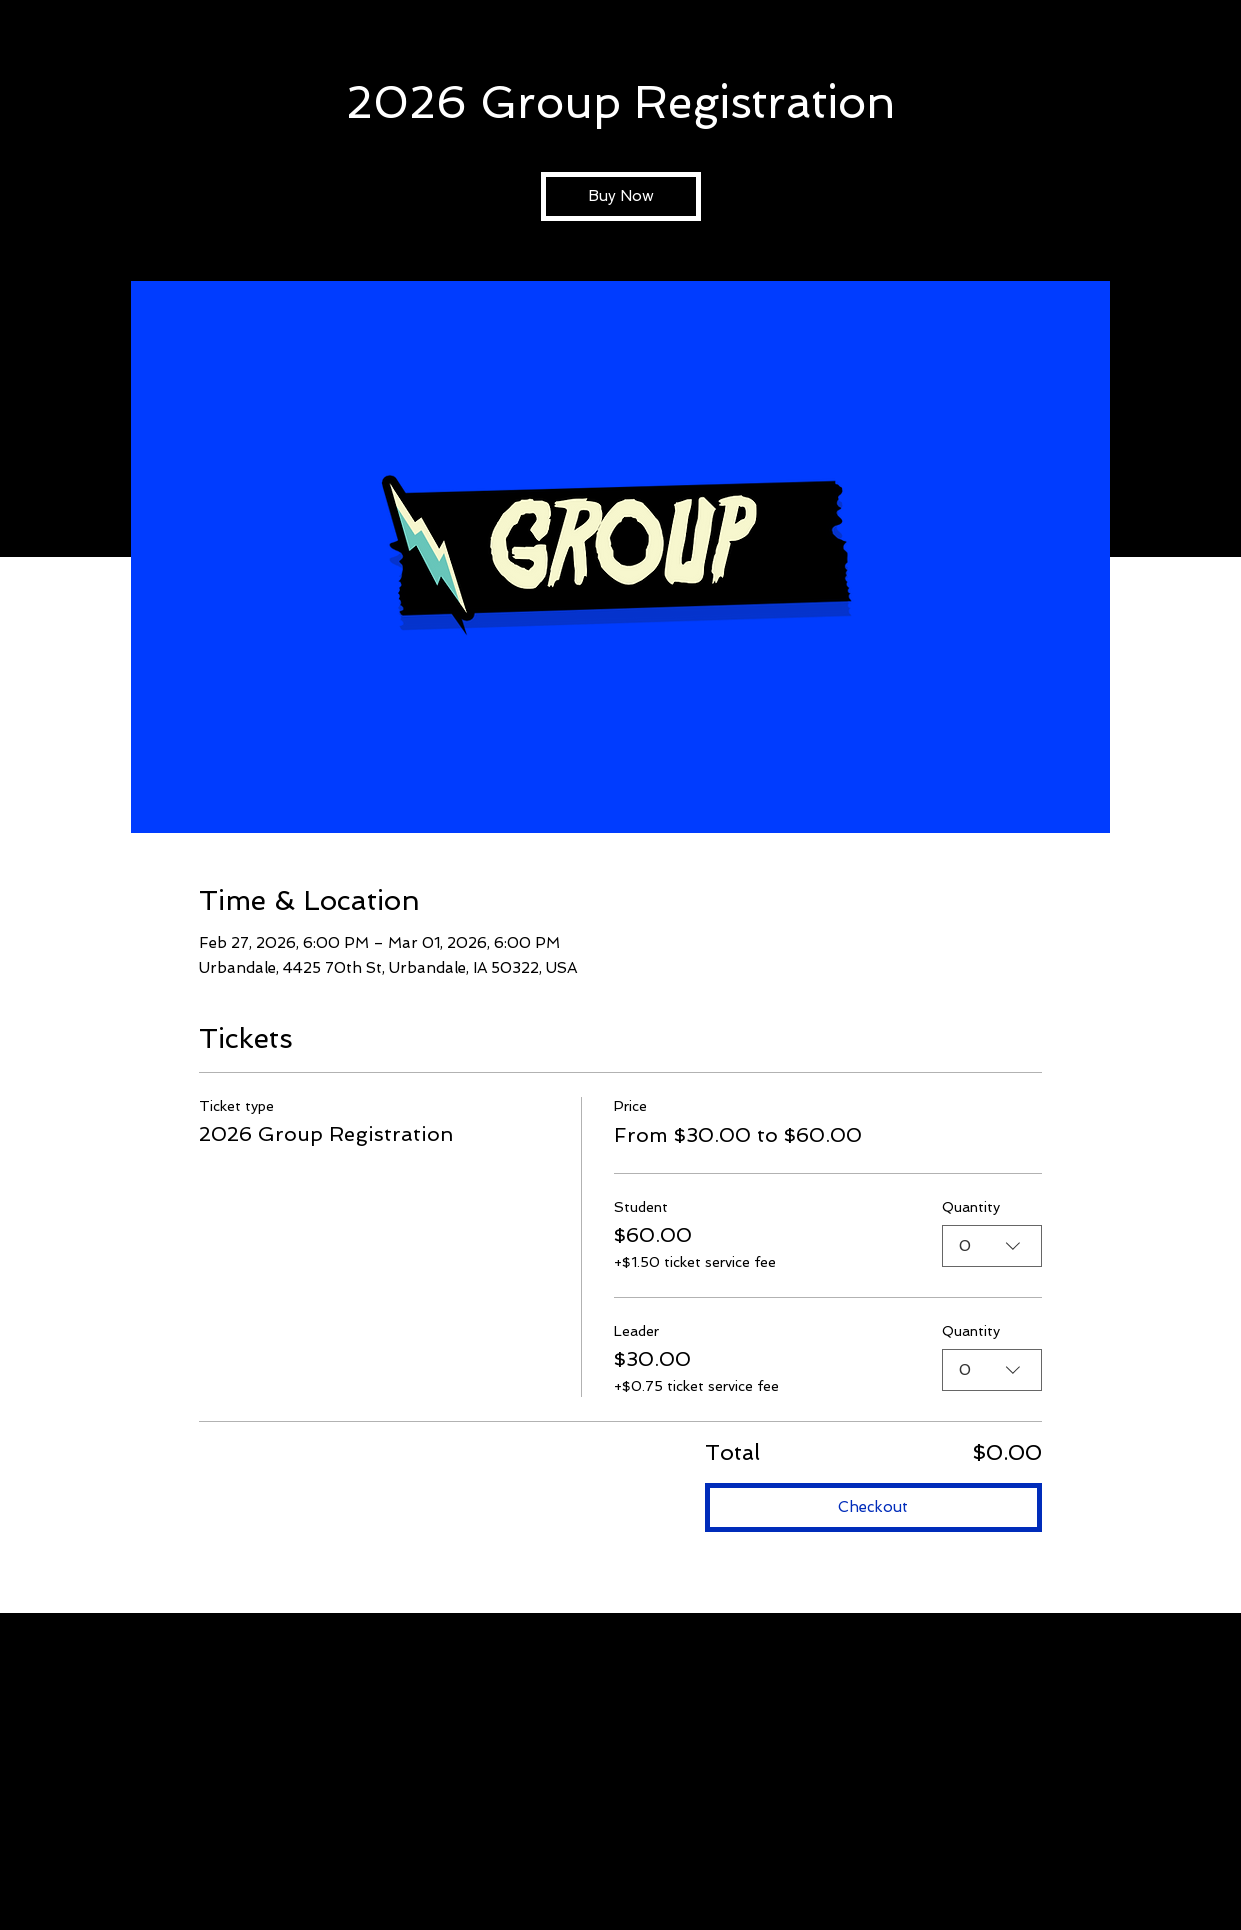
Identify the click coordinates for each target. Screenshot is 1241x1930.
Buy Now (621, 196)
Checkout (873, 1507)
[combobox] (992, 1246)
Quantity (971, 1206)
